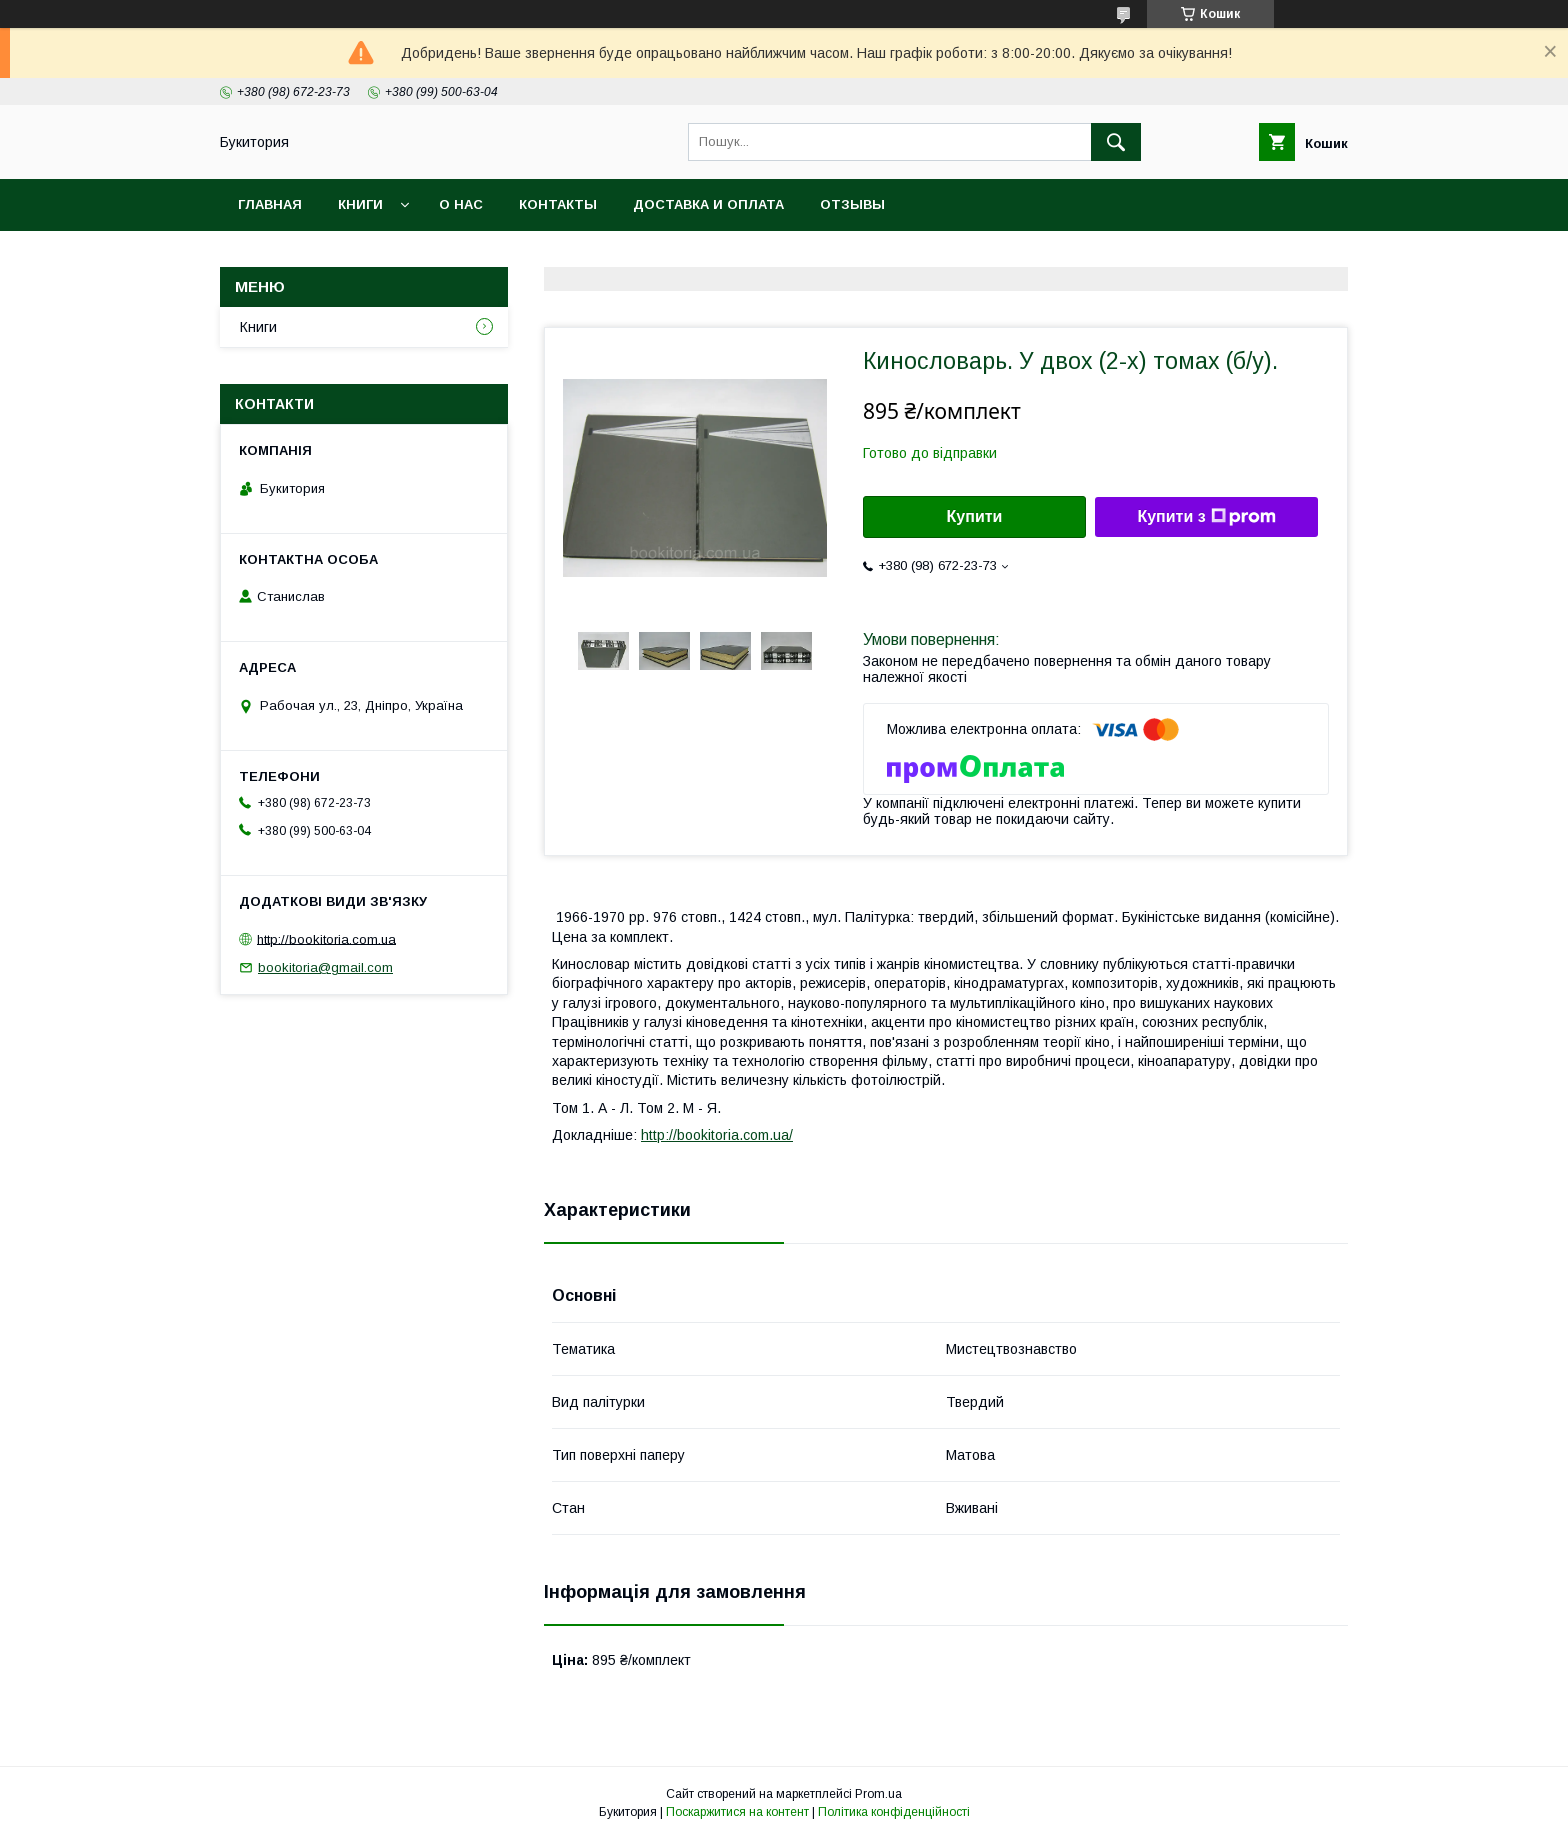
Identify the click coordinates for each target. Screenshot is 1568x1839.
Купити (975, 516)
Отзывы (852, 204)
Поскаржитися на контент (737, 1812)
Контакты (558, 204)
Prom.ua (878, 1794)
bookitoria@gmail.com (325, 967)
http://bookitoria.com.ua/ (717, 1135)
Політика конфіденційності (894, 1812)
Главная (270, 204)
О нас (461, 204)
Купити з (1206, 517)
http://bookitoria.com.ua (326, 938)
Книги (360, 204)
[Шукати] (1116, 142)
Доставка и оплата (708, 204)
